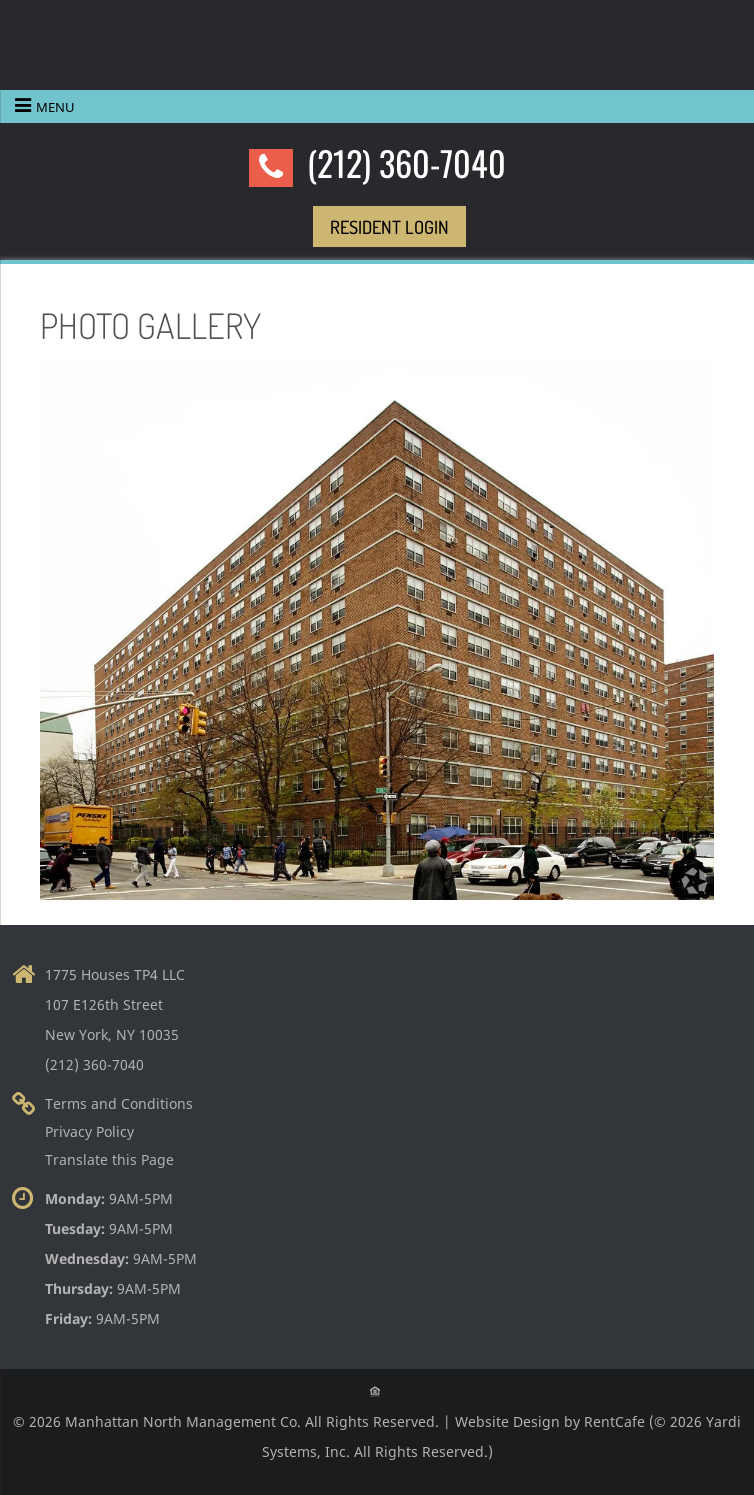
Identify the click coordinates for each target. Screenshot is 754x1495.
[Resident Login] (389, 226)
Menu (55, 107)
